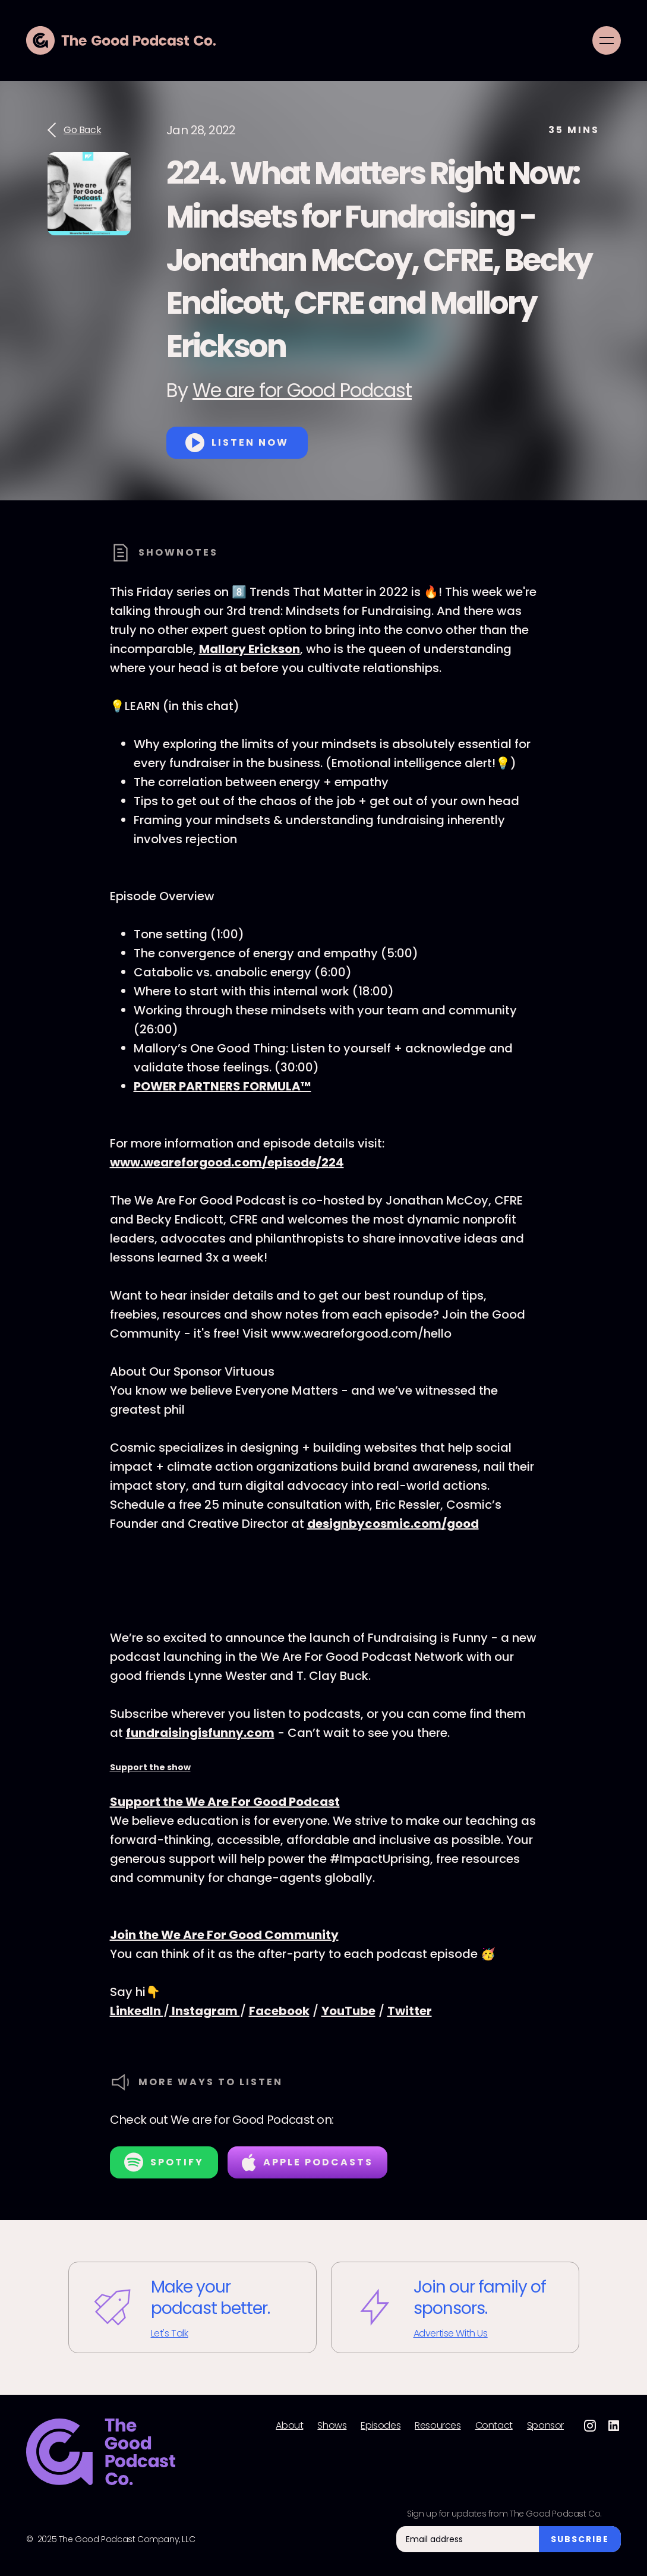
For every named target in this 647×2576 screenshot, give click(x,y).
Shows (331, 2425)
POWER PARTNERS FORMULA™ (222, 1086)
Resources (437, 2425)
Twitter (409, 2011)
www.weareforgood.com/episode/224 (227, 1162)
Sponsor (545, 2425)
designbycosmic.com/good (393, 1523)
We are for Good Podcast (302, 390)
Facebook (279, 2011)
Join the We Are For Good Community (224, 1935)
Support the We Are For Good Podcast (225, 1801)
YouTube (348, 2011)
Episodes (380, 2425)
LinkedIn (136, 2011)
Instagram (204, 2011)
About (289, 2425)
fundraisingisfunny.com (200, 1732)
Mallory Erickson (249, 649)
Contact (494, 2425)
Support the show (150, 1767)
